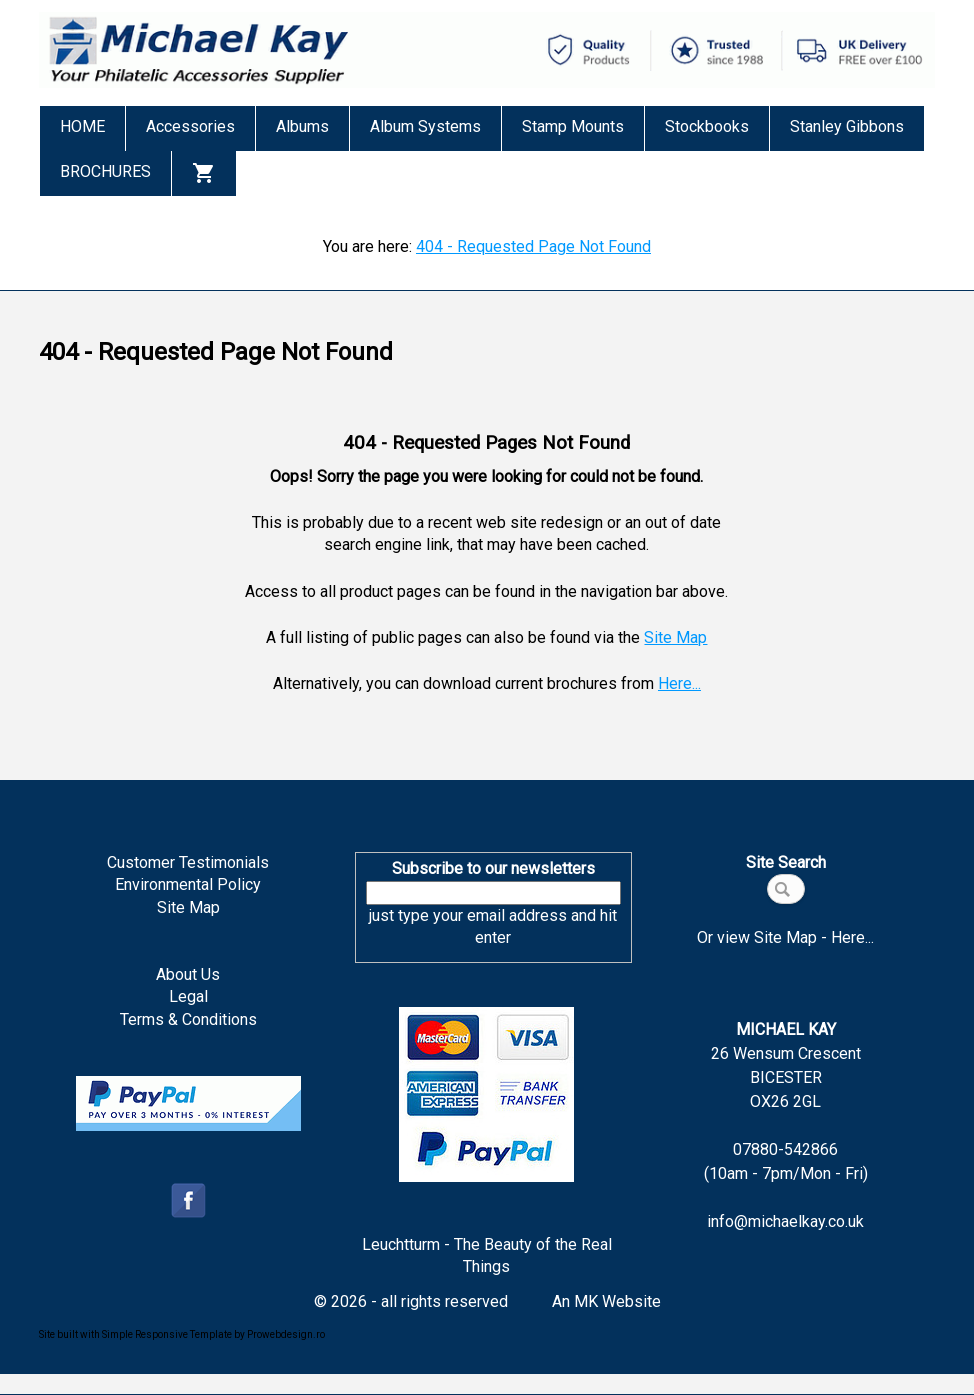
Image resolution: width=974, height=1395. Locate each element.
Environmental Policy (188, 884)
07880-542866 (785, 1149)
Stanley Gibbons (847, 126)
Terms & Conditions (188, 1019)
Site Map (675, 637)
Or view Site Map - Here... (785, 937)
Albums (302, 126)
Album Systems (425, 126)
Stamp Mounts (573, 126)
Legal (188, 996)
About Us (188, 974)
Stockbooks (707, 126)
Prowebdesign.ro (286, 1334)
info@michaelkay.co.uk (785, 1221)
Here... (679, 683)
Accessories (190, 126)
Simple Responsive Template (167, 1334)
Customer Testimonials (188, 862)
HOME (82, 126)
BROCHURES (105, 171)
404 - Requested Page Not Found (533, 246)
